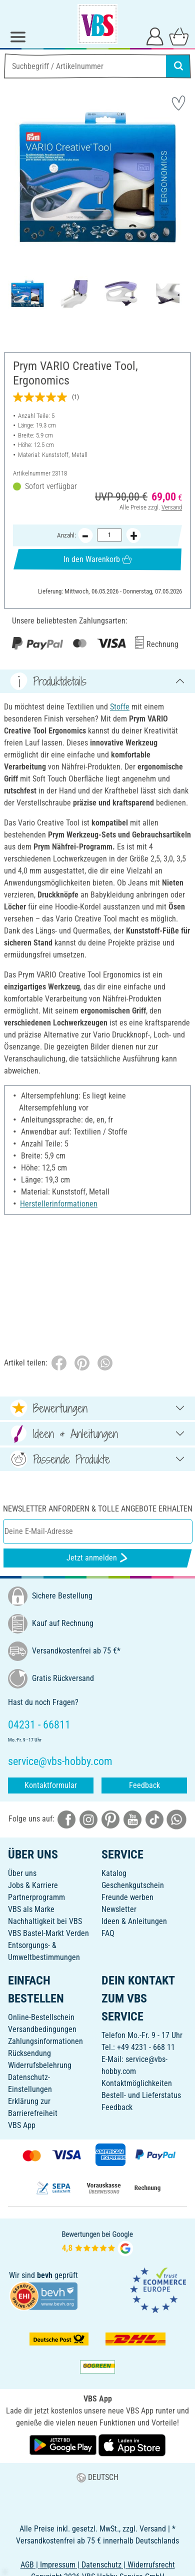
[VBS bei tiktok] (154, 1819)
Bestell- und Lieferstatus (141, 2095)
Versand (172, 507)
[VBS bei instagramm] (88, 1819)
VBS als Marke (31, 1909)
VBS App (22, 2125)
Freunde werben (128, 1897)
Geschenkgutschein (133, 1885)
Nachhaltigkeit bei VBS (45, 1921)
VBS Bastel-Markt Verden (48, 1933)
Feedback (144, 1785)
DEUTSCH (97, 2477)
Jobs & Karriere (33, 1885)
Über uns (22, 1873)
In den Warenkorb (98, 559)
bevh (44, 2275)
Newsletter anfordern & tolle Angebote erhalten (97, 1509)
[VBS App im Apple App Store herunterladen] (132, 2445)
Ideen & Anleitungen (134, 1921)
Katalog (114, 1873)
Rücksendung (29, 2053)
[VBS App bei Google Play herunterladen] (64, 2445)
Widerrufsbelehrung (40, 2065)
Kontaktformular (50, 1785)
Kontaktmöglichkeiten (137, 2083)
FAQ (108, 1933)
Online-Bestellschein (41, 2017)
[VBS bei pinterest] (110, 1819)
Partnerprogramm (36, 1897)
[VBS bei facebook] (66, 1819)
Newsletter (119, 1909)
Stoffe (120, 707)
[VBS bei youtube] (132, 1819)
